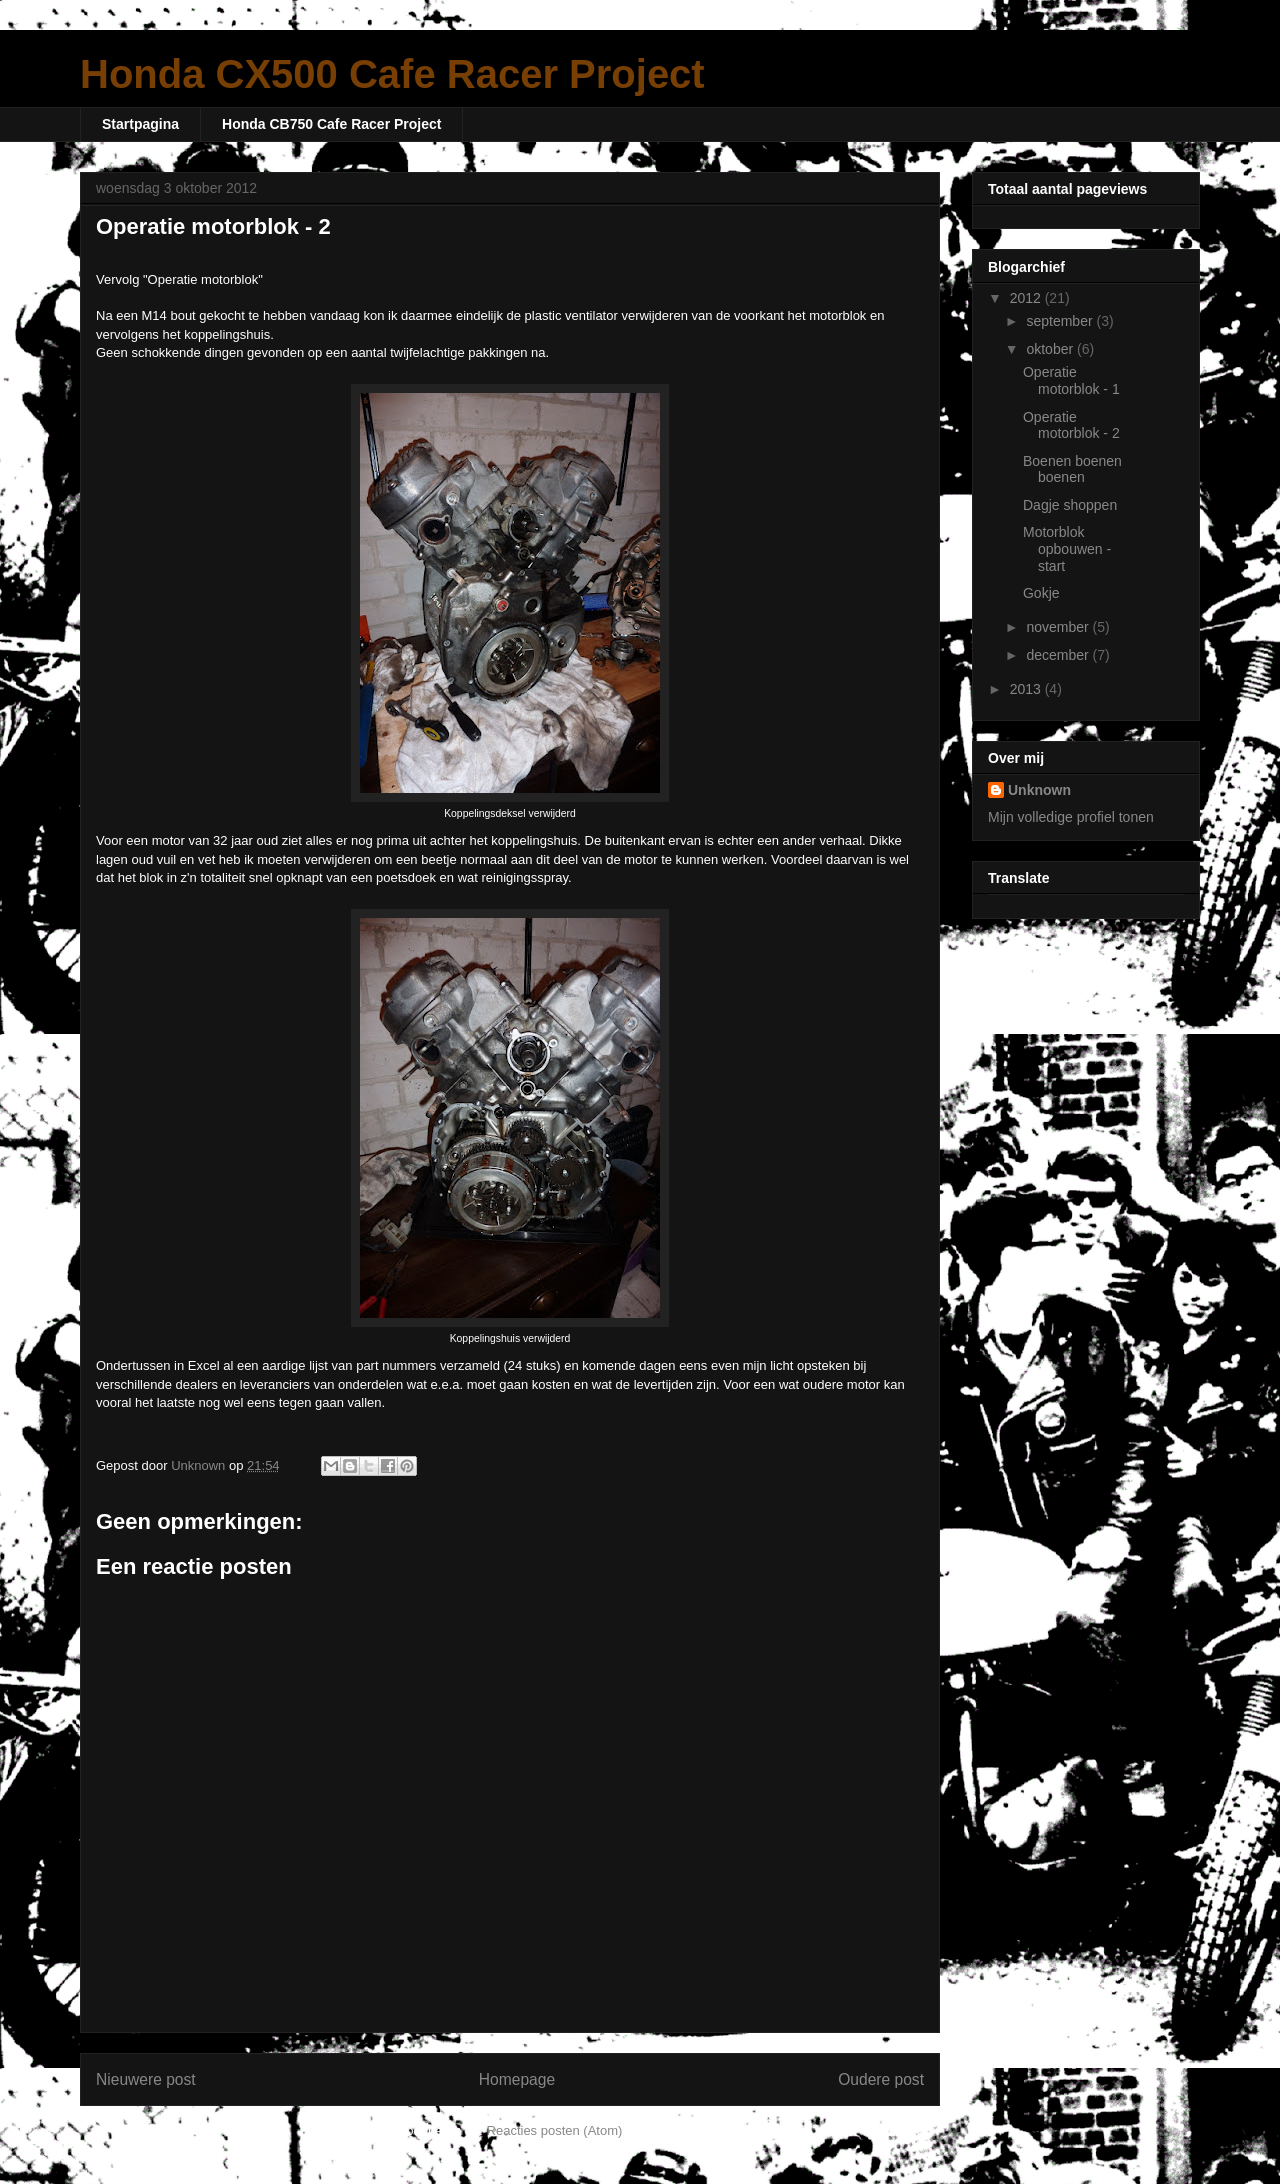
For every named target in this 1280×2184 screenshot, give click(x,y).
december (1059, 655)
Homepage (517, 2079)
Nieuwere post (146, 2079)
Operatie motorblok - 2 (1071, 425)
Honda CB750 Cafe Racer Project (331, 124)
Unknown (1039, 790)
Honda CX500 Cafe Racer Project (392, 74)
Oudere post (881, 2079)
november (1059, 627)
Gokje (1041, 593)
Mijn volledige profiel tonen (1071, 817)
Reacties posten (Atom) (555, 2130)
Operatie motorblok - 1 (1071, 380)
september (1061, 321)
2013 (1027, 689)
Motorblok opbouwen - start (1067, 549)
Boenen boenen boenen (1072, 469)
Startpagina (140, 124)
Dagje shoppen (1070, 505)
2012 (1027, 298)
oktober (1051, 349)
